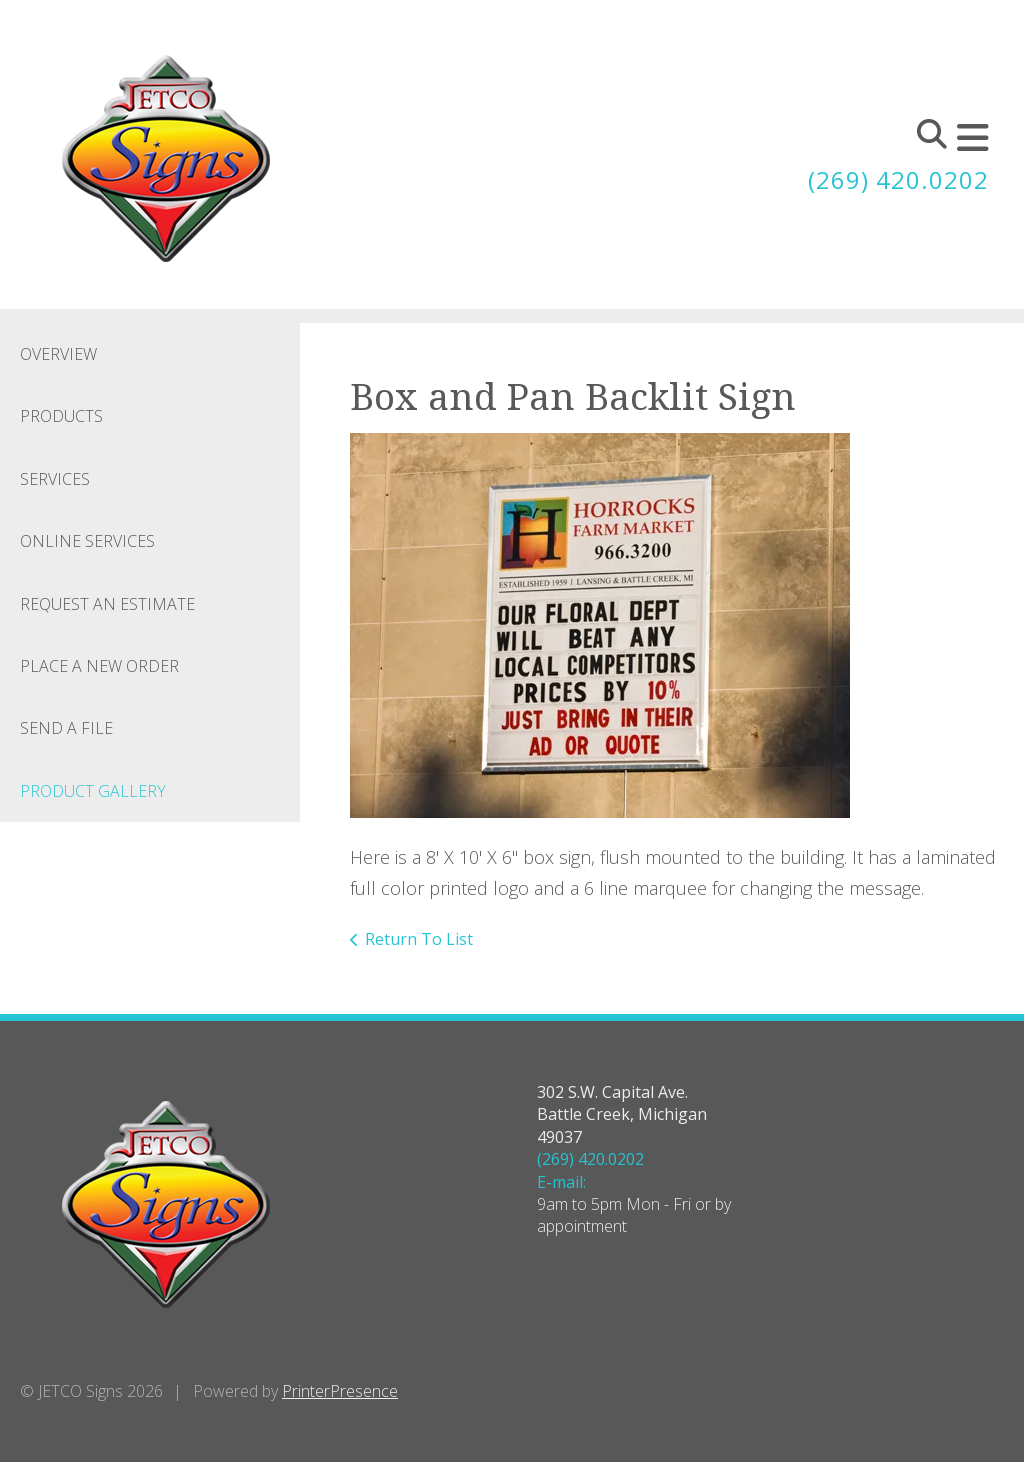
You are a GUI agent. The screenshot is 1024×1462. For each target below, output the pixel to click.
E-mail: (561, 1182)
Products (61, 416)
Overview (58, 354)
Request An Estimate (107, 604)
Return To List (419, 939)
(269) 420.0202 (898, 179)
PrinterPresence (340, 1391)
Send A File (66, 728)
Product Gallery (93, 791)
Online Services (87, 541)
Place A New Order (99, 666)
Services (55, 479)
